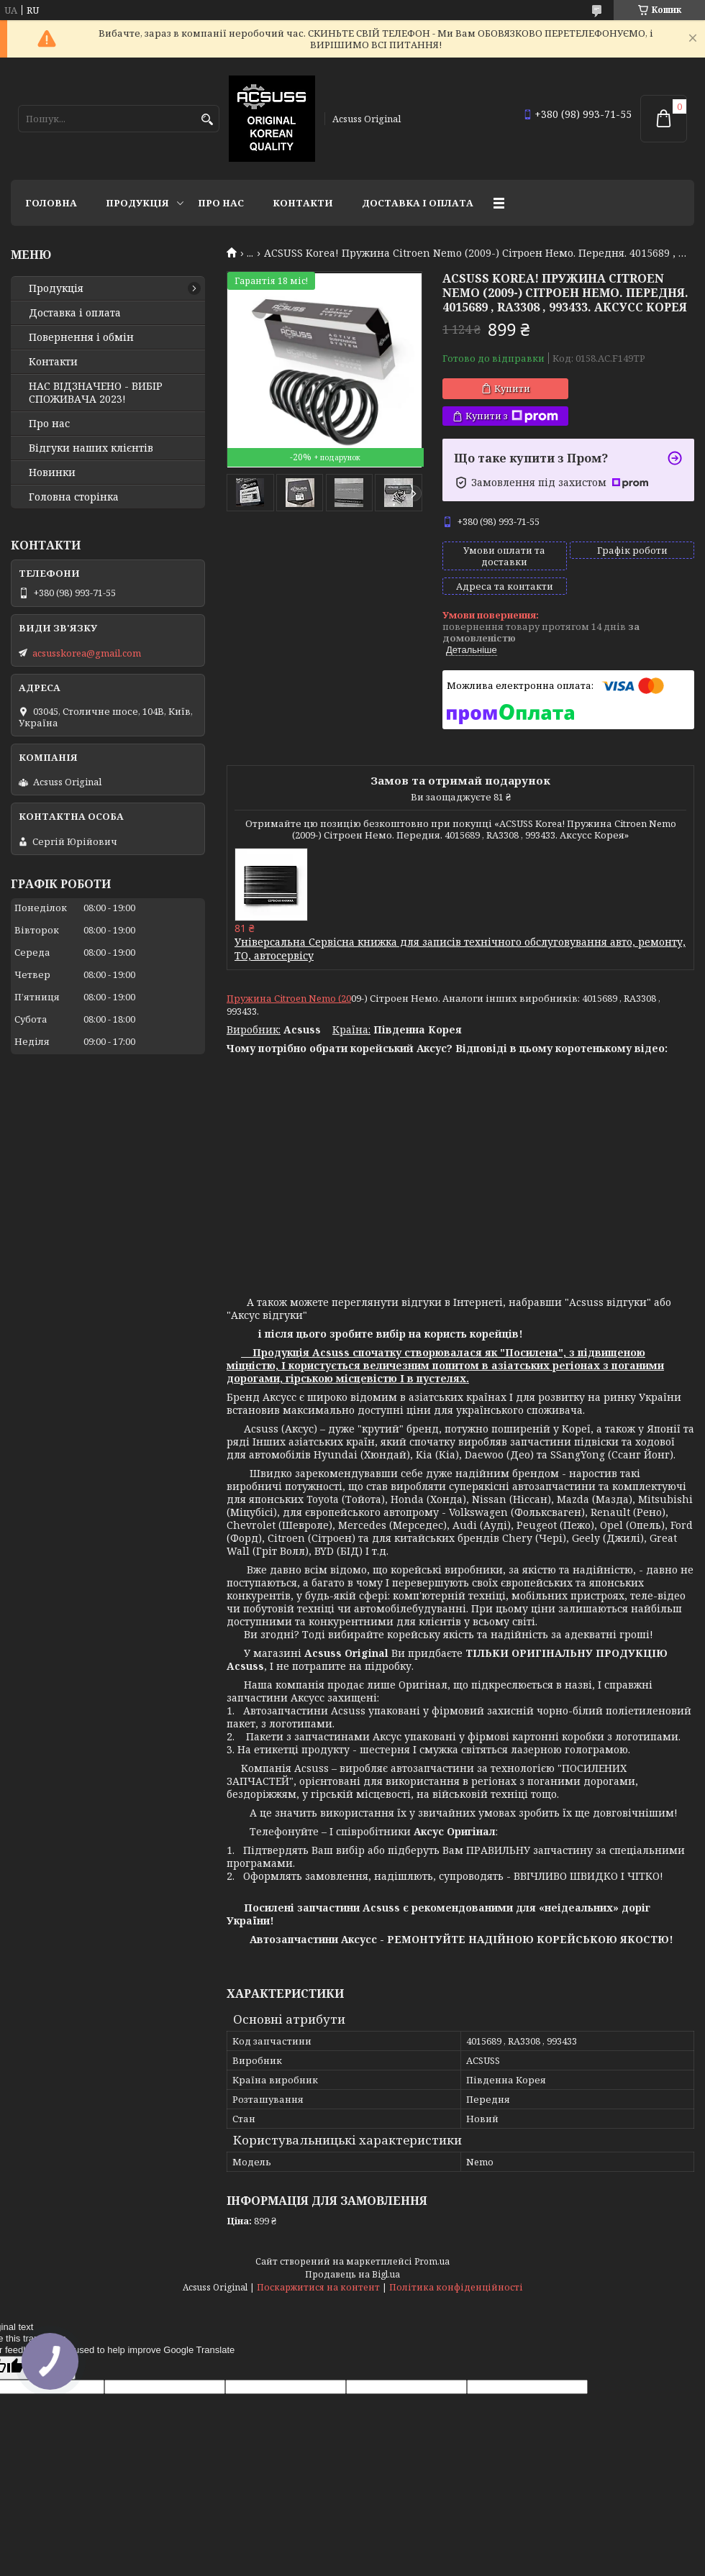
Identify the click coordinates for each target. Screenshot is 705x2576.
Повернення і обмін (81, 337)
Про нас (221, 202)
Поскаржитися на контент (318, 2287)
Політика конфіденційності (456, 2287)
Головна (51, 202)
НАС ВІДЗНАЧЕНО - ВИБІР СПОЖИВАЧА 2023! (96, 393)
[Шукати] (206, 119)
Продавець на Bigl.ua (352, 2274)
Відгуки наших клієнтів (91, 448)
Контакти (303, 202)
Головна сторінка (74, 496)
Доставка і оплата (417, 202)
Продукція (137, 202)
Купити (512, 388)
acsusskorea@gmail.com (86, 653)
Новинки (52, 472)
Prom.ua (432, 2261)
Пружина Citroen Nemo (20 (289, 998)
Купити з (511, 416)
